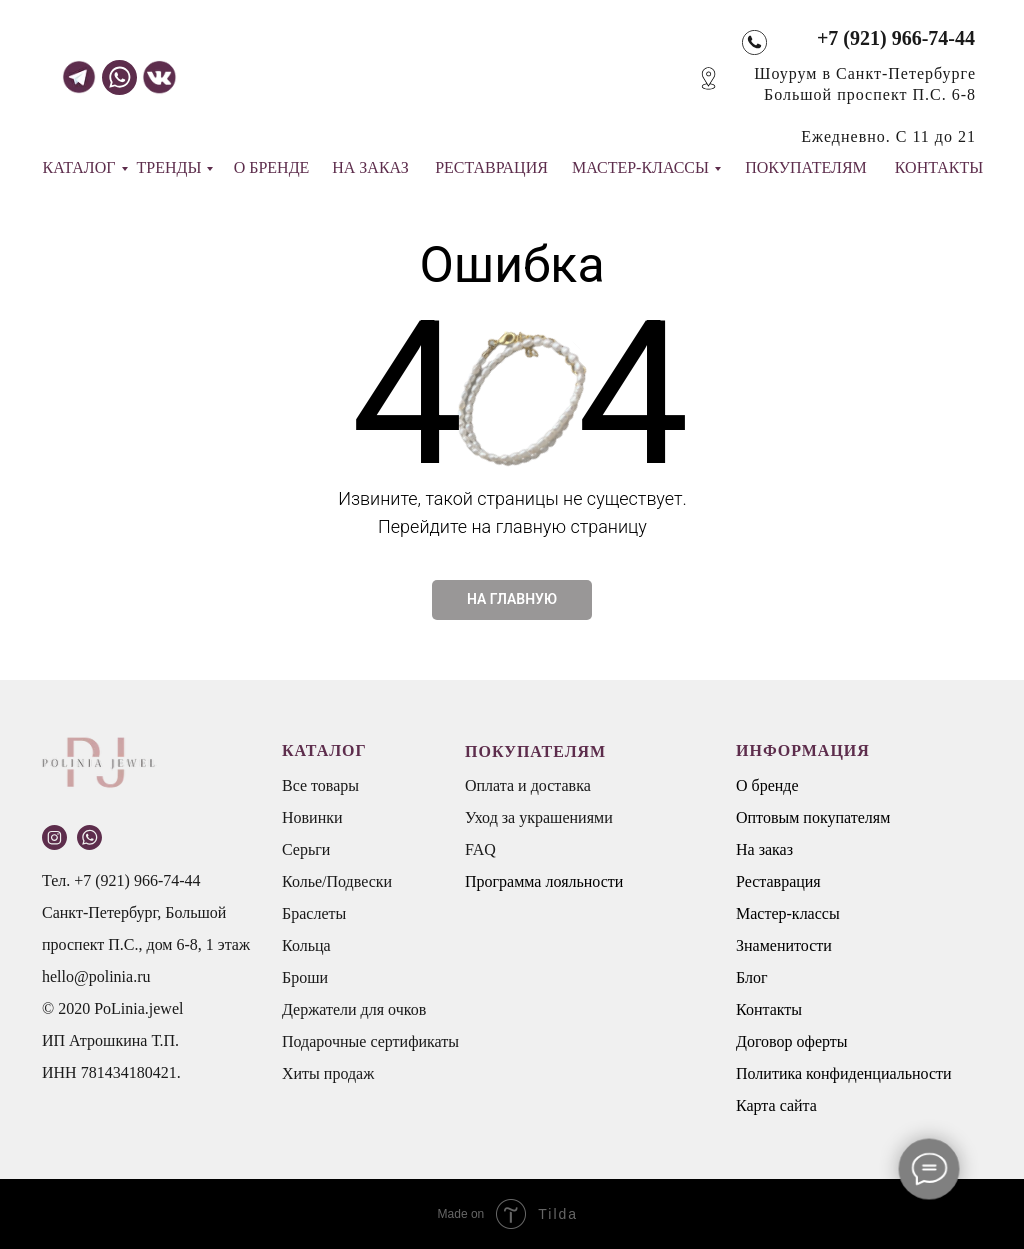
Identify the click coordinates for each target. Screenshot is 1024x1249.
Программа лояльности (544, 881)
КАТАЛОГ (78, 167)
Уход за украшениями (539, 817)
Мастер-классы (788, 913)
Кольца (306, 945)
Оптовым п (774, 817)
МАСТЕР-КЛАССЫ (640, 167)
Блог (752, 977)
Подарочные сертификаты (370, 1041)
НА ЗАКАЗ (370, 167)
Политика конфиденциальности (844, 1073)
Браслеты (314, 913)
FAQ (480, 849)
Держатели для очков (354, 1009)
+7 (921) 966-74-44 (896, 38)
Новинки (312, 817)
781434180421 (129, 1072)
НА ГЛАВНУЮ (512, 599)
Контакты (769, 1009)
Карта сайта (776, 1105)
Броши (305, 977)
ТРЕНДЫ (169, 167)
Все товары (320, 785)
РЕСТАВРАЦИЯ (491, 167)
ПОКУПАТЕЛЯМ (806, 167)
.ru (141, 976)
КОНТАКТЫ (939, 167)
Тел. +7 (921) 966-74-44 (121, 880)
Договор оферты (792, 1041)
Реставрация (778, 881)
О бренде (767, 785)
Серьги (306, 849)
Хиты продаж (328, 1073)
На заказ (764, 849)
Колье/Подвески (337, 881)
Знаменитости (784, 945)
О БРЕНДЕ (272, 167)
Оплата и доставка (528, 785)
